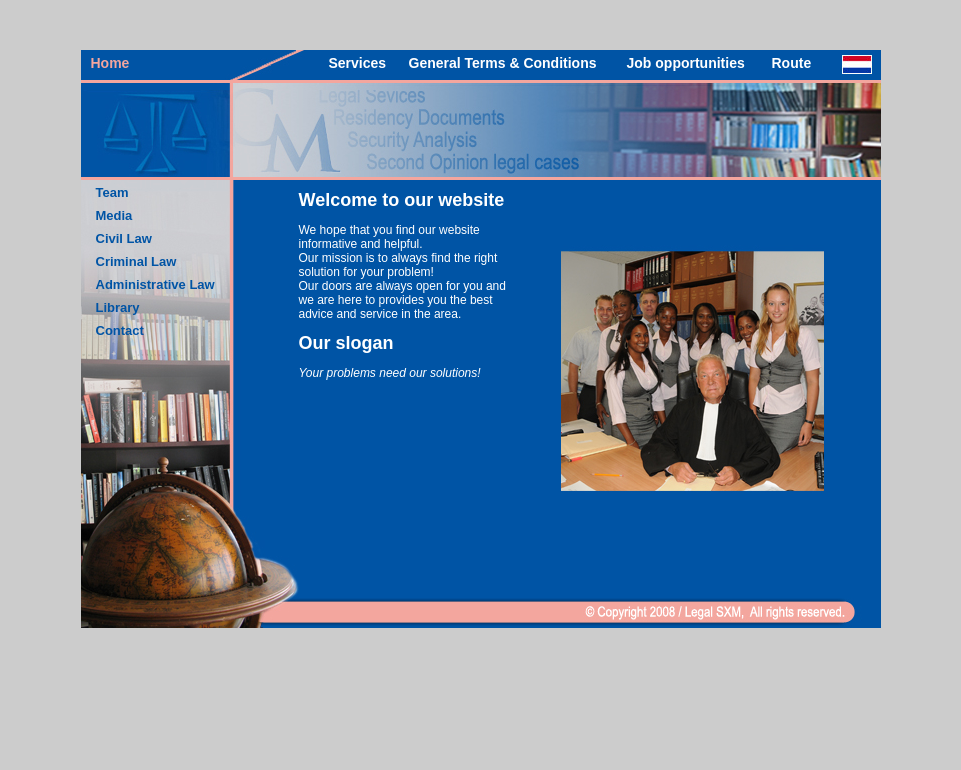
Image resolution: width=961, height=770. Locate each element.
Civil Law (124, 238)
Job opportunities (686, 63)
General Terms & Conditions (503, 63)
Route (792, 63)
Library (118, 307)
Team (112, 192)
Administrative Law (155, 284)
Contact (120, 330)
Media (114, 215)
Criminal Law (136, 261)
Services (358, 63)
